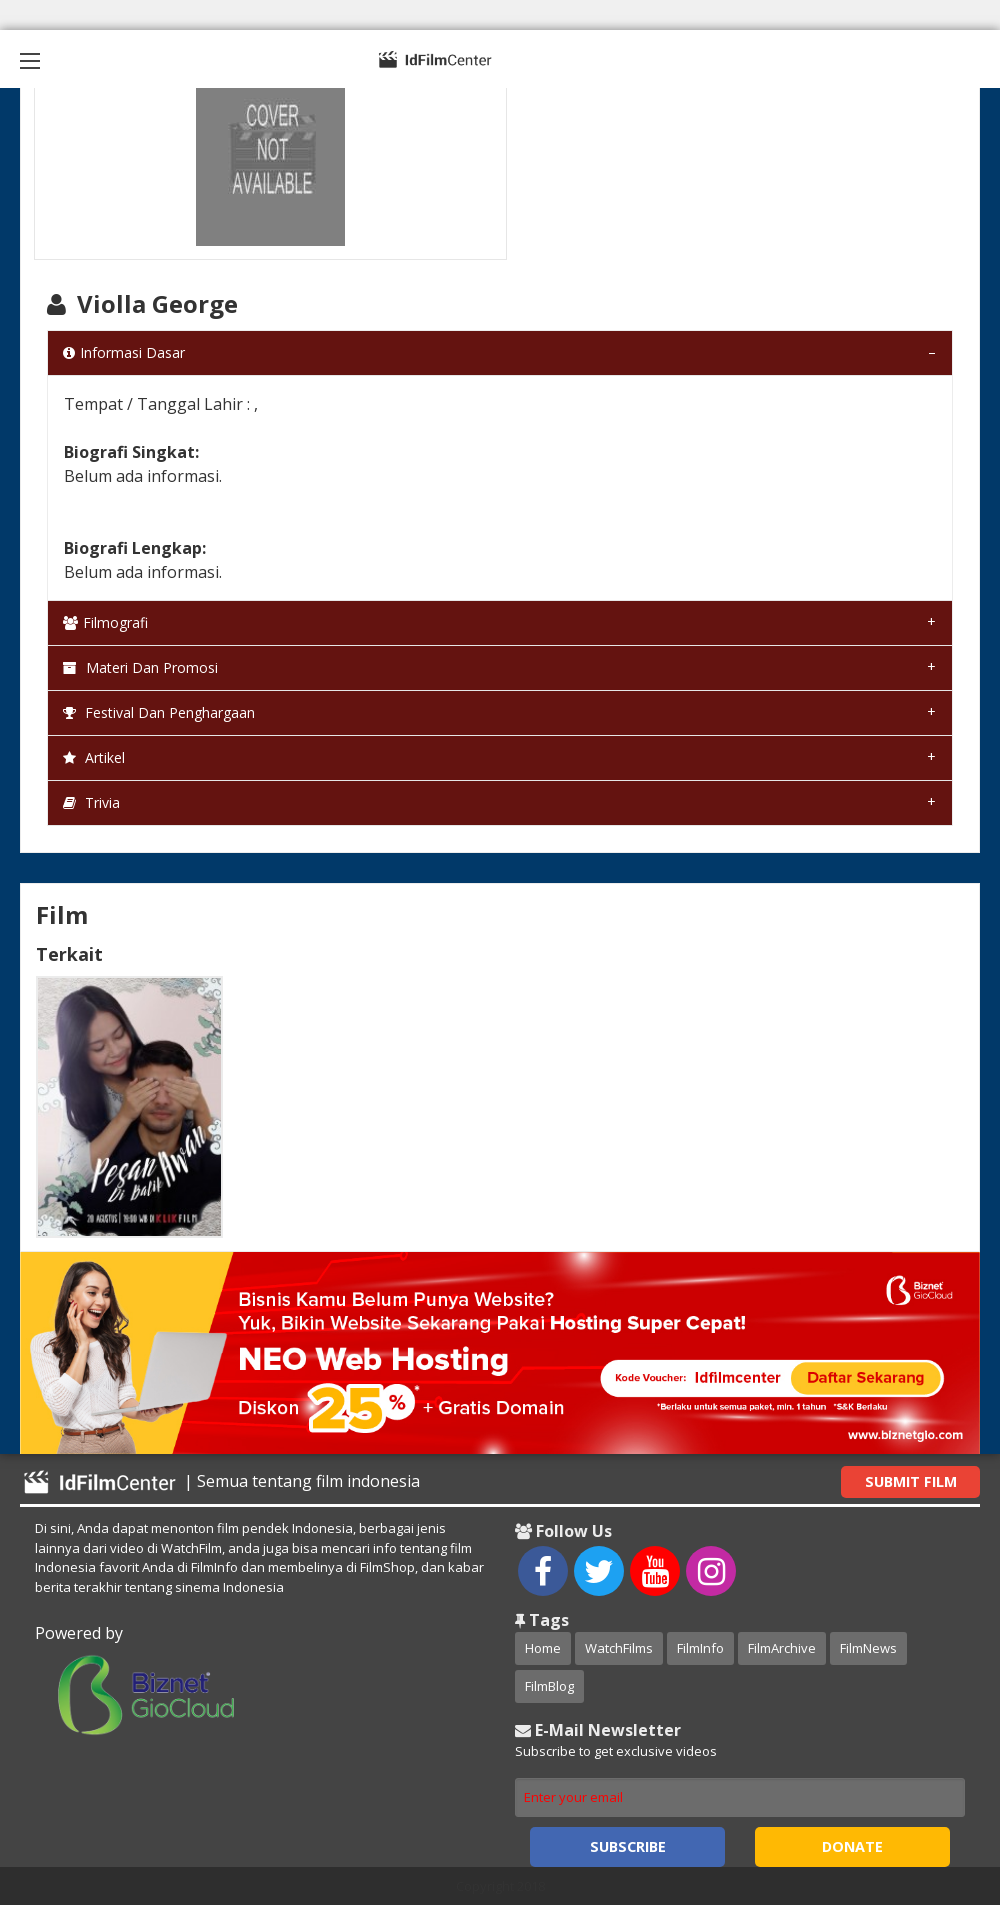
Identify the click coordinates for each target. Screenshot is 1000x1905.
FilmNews (868, 1648)
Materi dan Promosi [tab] (140, 667)
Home (543, 1648)
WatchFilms (619, 1648)
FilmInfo (700, 1648)
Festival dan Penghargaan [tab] (159, 712)
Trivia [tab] (91, 802)
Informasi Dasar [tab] (124, 352)
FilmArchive (782, 1648)
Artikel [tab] (94, 757)
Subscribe (628, 1846)
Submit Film (911, 1481)
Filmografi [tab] (105, 622)
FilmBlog (549, 1686)
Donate (852, 1846)
